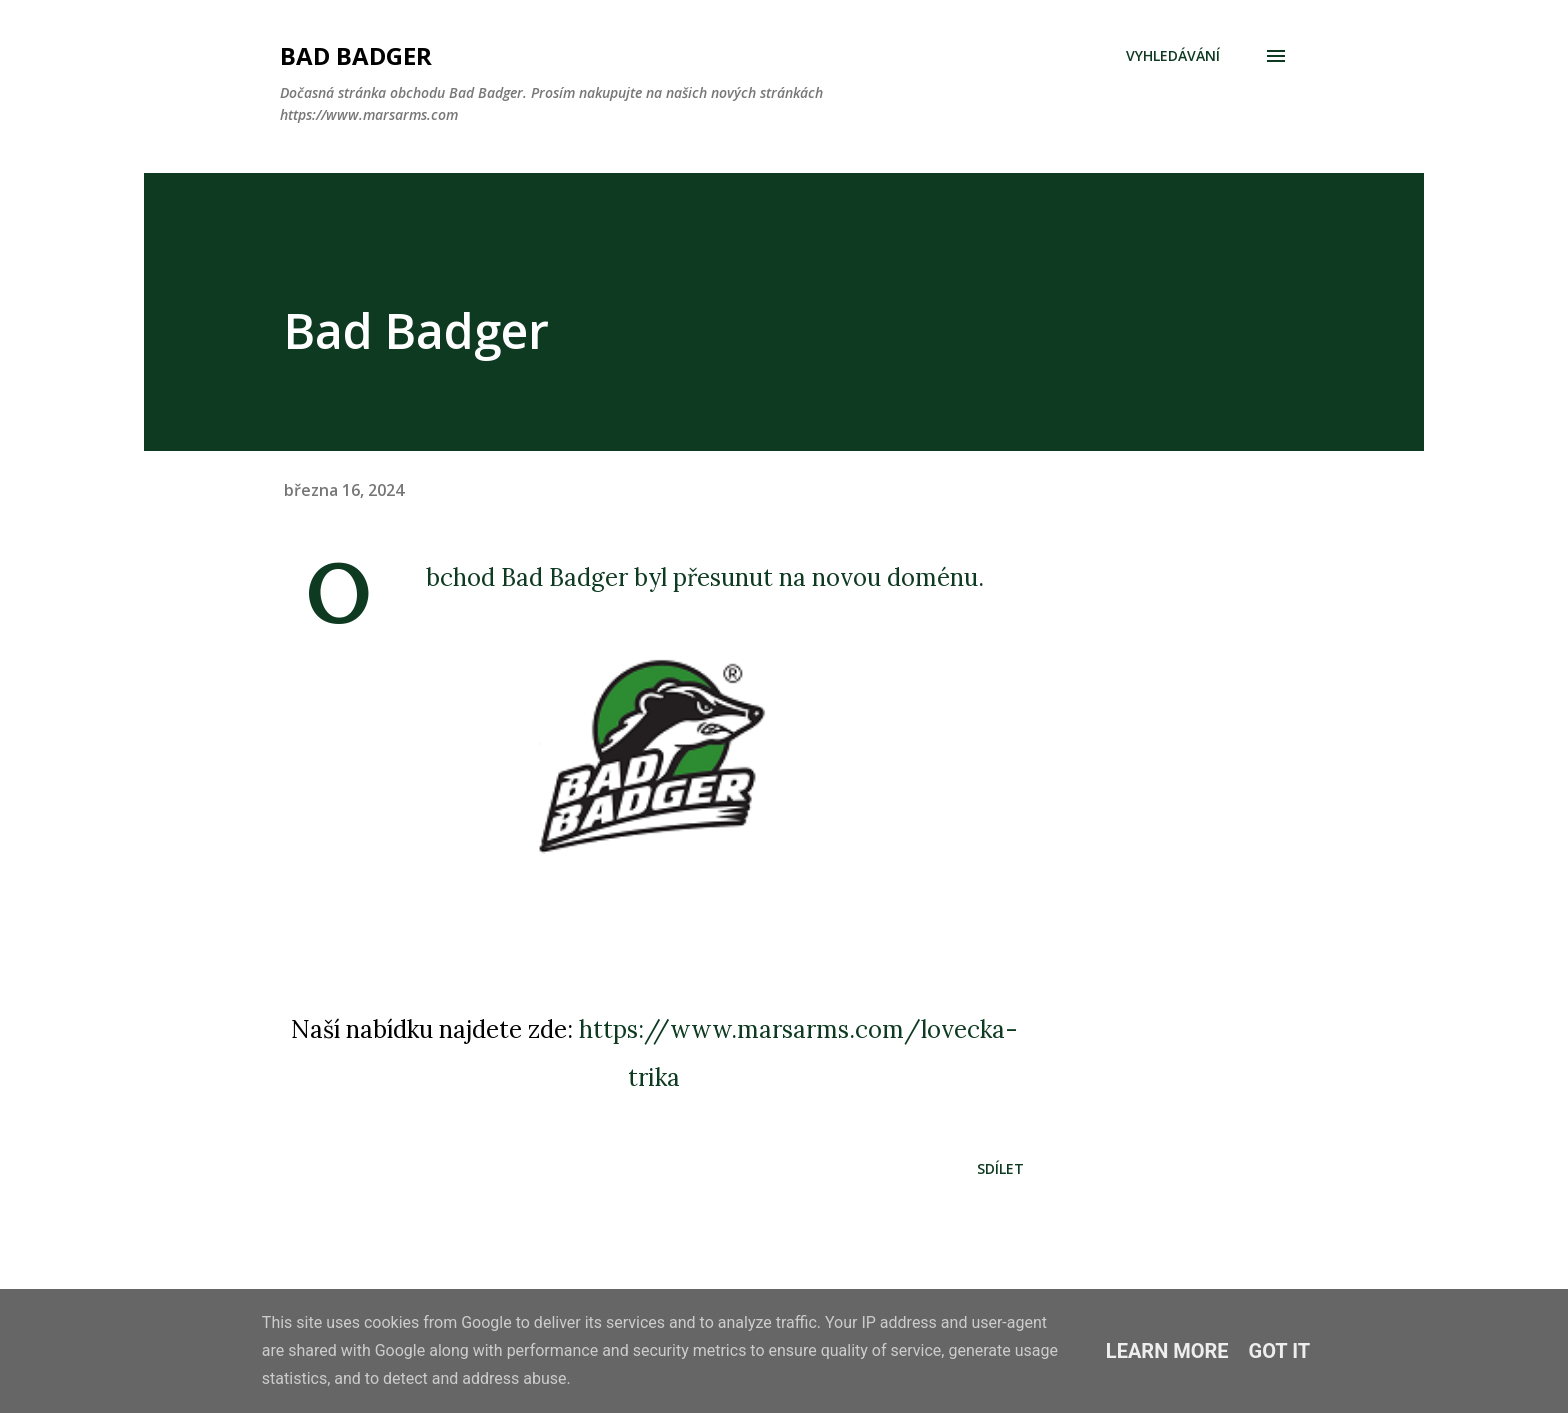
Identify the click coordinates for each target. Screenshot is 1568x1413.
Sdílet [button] (1000, 1168)
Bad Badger (356, 55)
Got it (1280, 1351)
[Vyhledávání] (1173, 56)
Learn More (1167, 1351)
